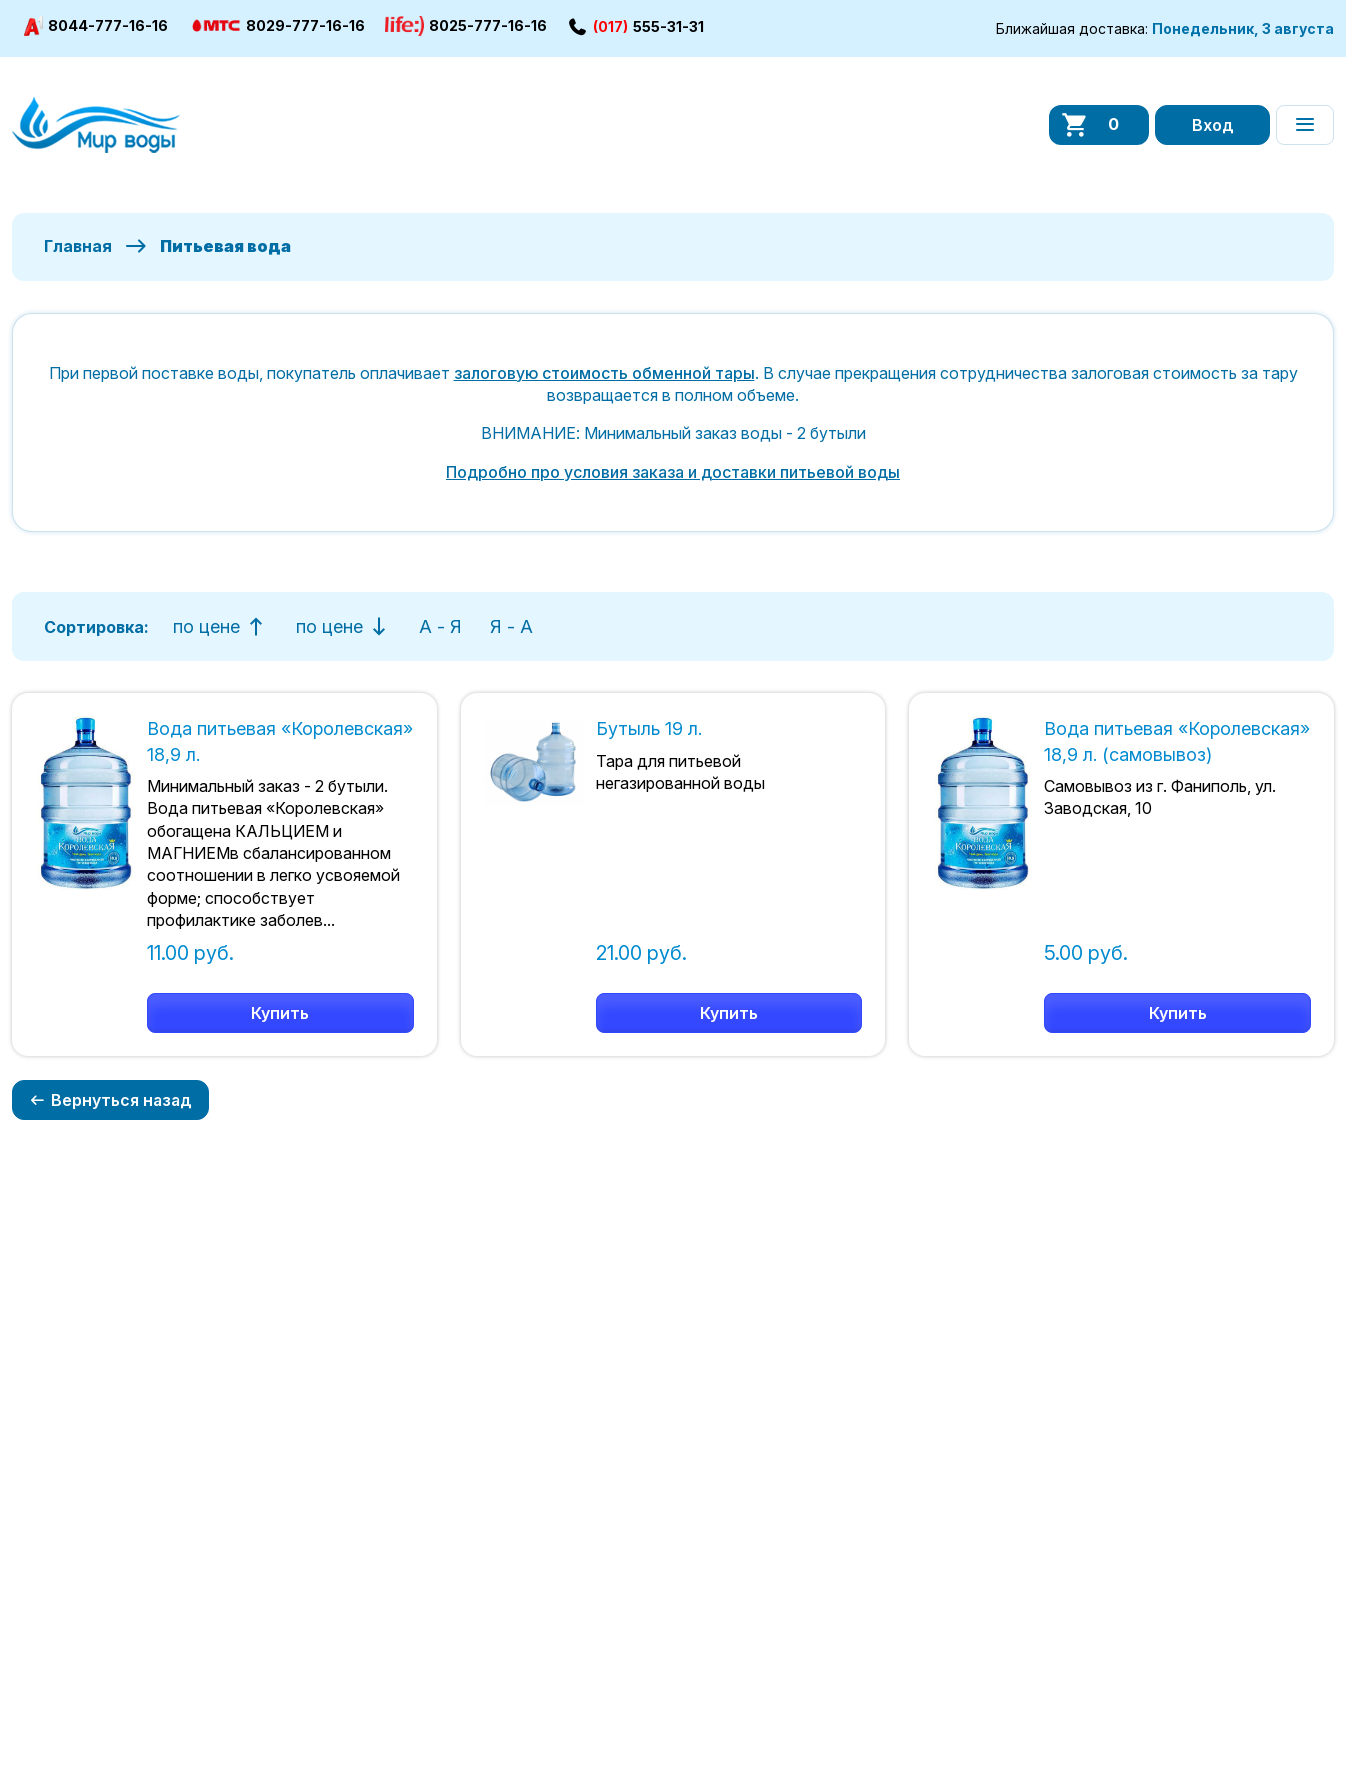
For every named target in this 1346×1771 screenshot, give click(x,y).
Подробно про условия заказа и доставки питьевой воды (673, 472)
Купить (280, 1013)
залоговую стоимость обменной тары (604, 373)
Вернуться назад (110, 1100)
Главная (78, 246)
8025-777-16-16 (465, 26)
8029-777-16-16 (276, 26)
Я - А (511, 626)
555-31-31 (635, 26)
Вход (1213, 125)
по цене (220, 627)
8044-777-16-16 (96, 26)
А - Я (440, 626)
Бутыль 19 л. (649, 728)
